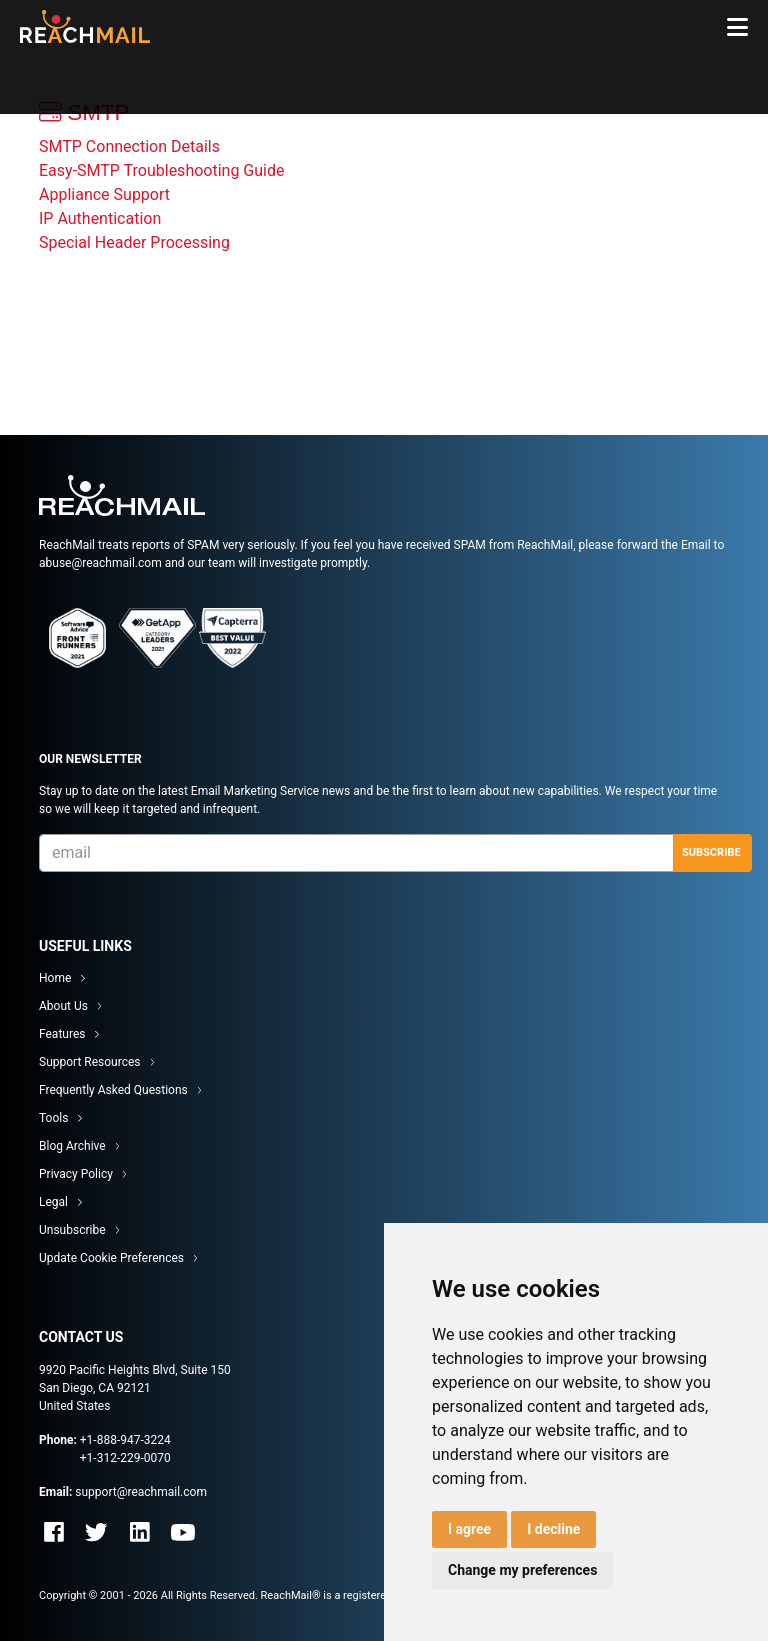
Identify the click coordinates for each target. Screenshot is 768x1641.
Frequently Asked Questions (113, 1090)
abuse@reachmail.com (100, 563)
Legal (53, 1202)
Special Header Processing (134, 242)
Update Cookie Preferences (111, 1258)
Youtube (183, 1532)
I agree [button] (469, 1529)
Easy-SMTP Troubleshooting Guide (161, 170)
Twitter (97, 1532)
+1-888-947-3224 (125, 1440)
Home (55, 978)
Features (62, 1034)
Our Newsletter (90, 759)
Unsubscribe (72, 1230)
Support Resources (90, 1062)
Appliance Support (104, 194)
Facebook (54, 1532)
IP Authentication (100, 218)
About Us (63, 1006)
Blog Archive (72, 1146)
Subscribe (711, 852)
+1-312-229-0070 (125, 1458)
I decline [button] (553, 1529)
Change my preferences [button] (522, 1570)
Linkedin (140, 1532)
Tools (53, 1118)
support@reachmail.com (141, 1492)
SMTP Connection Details (129, 146)
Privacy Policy (76, 1174)
